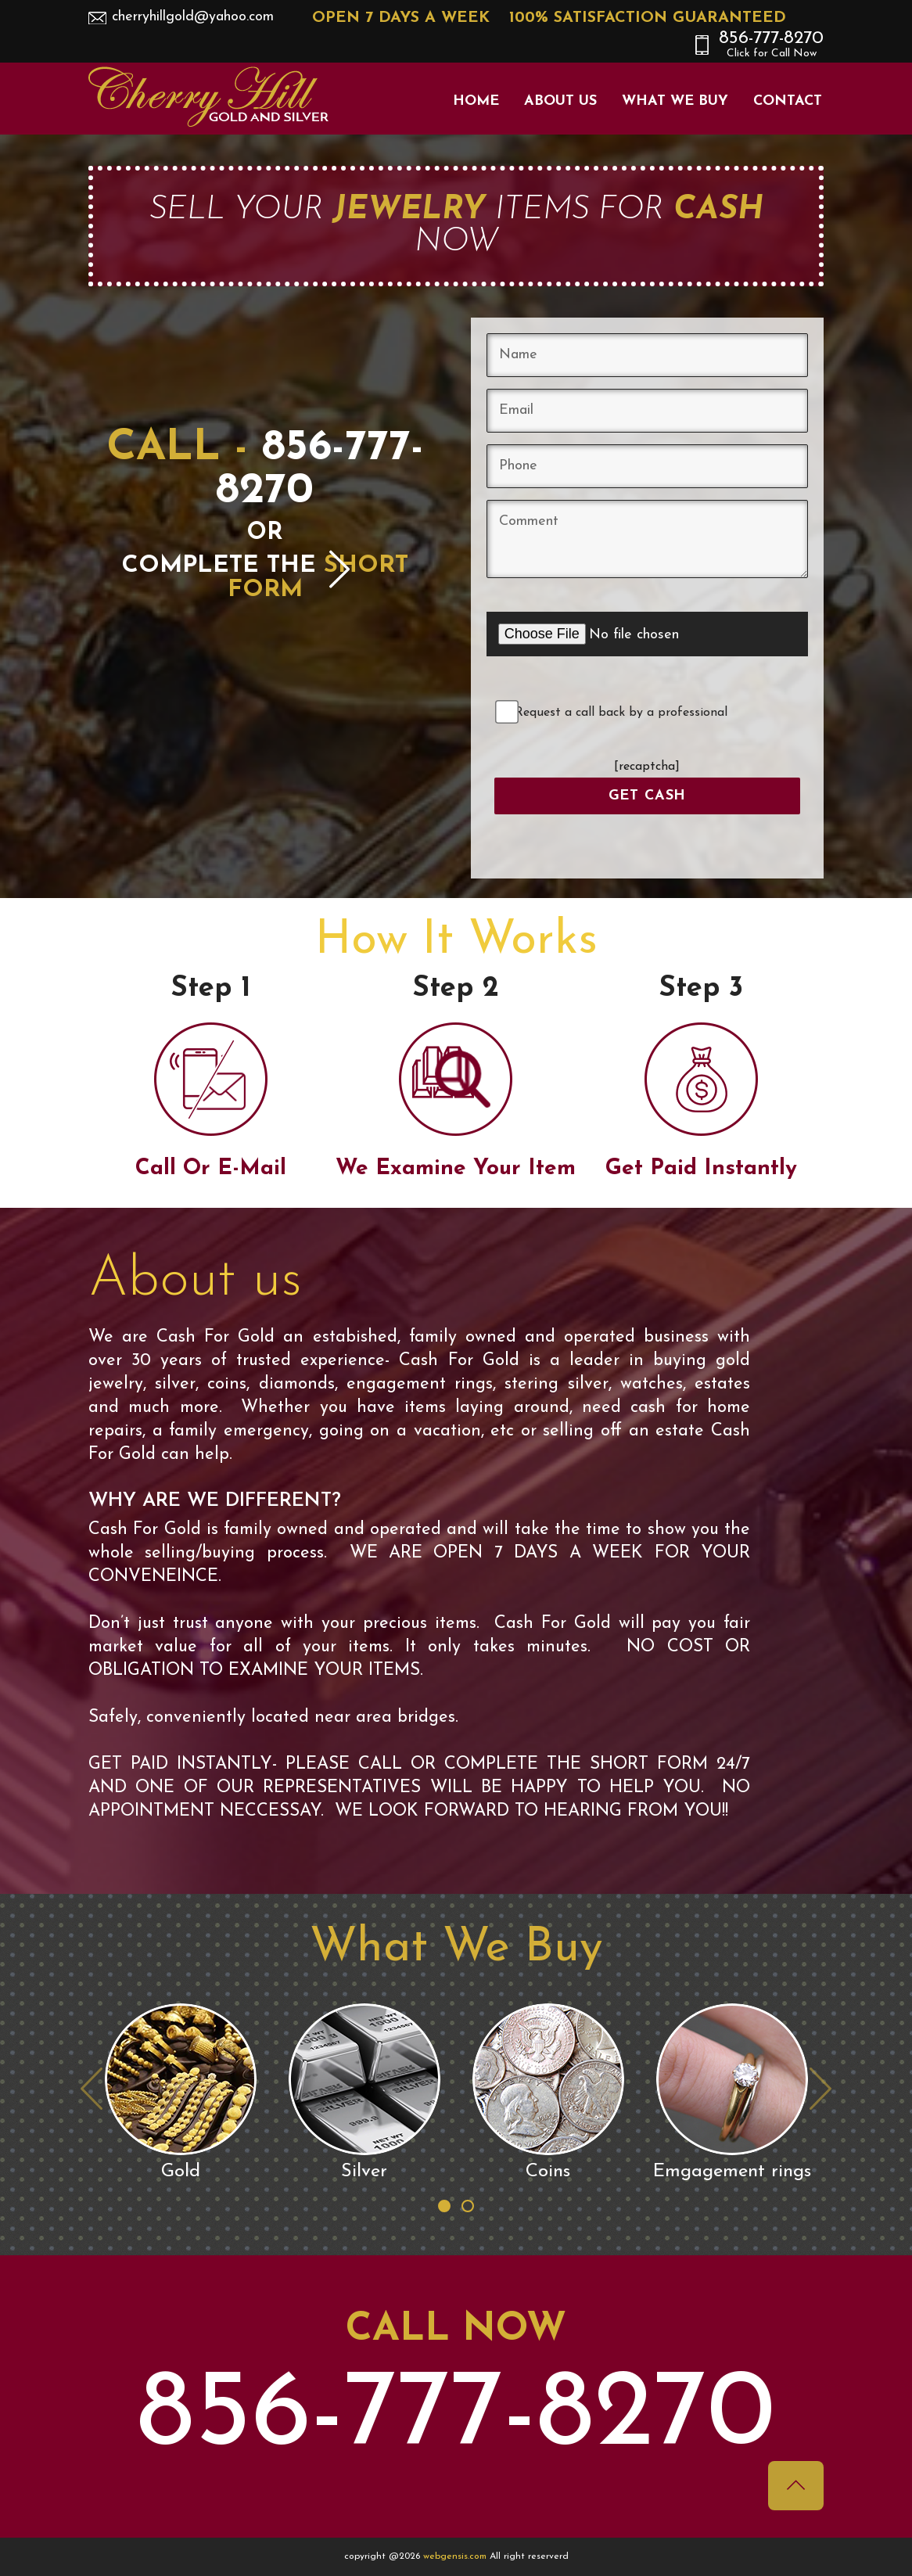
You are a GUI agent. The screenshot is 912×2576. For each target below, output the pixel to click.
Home (476, 101)
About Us (560, 101)
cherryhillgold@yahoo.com (193, 16)
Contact (787, 101)
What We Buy (675, 101)
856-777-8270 (771, 44)
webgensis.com (456, 2556)
